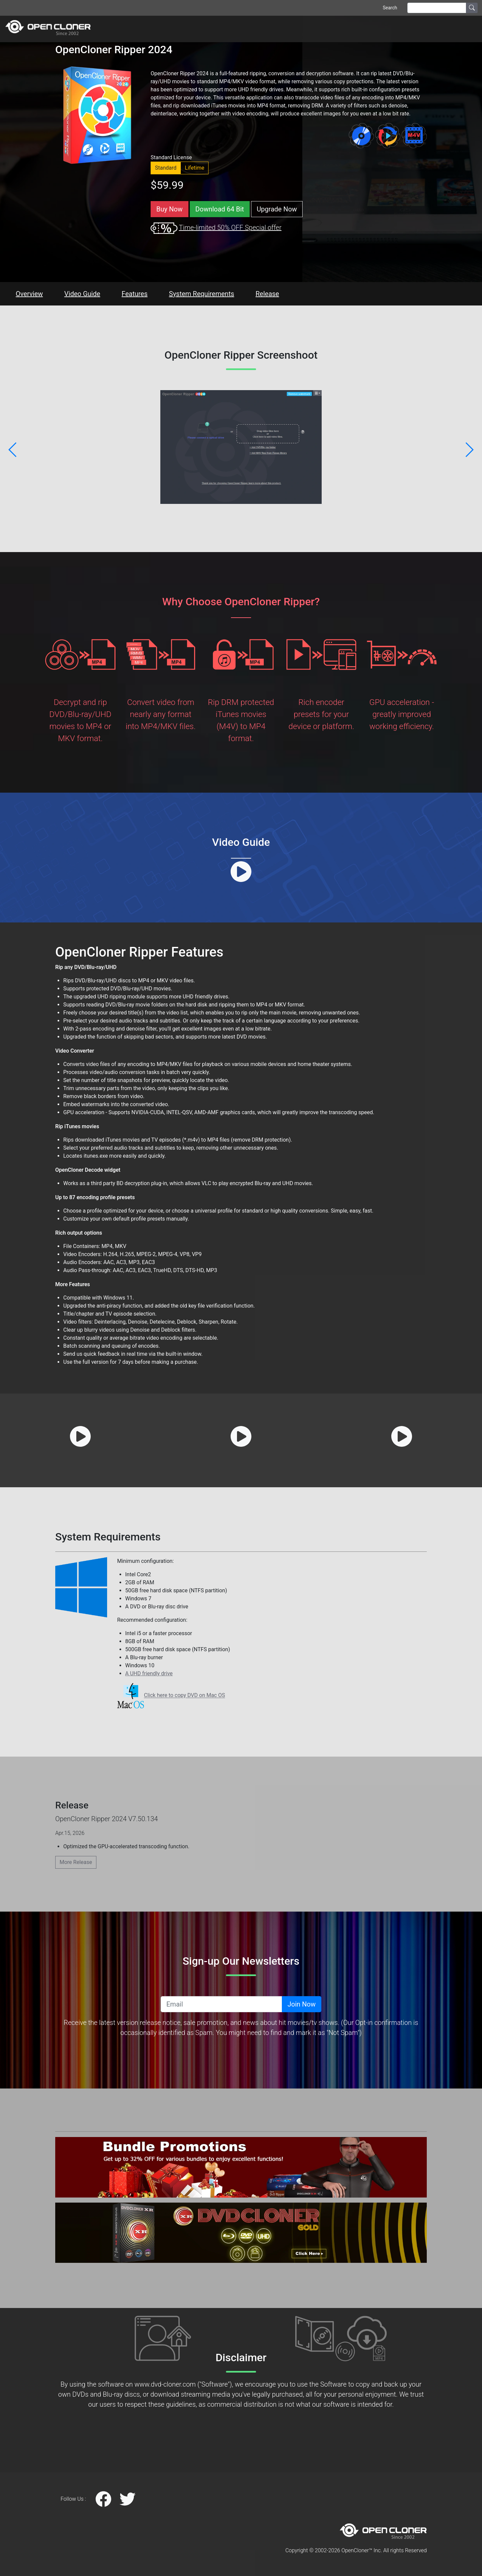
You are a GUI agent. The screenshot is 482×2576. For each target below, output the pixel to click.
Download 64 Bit (219, 209)
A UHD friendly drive (149, 1673)
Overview (29, 294)
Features (134, 294)
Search (390, 7)
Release (267, 294)
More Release (76, 1862)
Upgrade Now (277, 209)
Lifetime (194, 168)
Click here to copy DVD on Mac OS (184, 1695)
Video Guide (82, 294)
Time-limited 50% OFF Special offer (230, 228)
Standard (165, 168)
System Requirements (201, 294)
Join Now (302, 2004)
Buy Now (169, 209)
